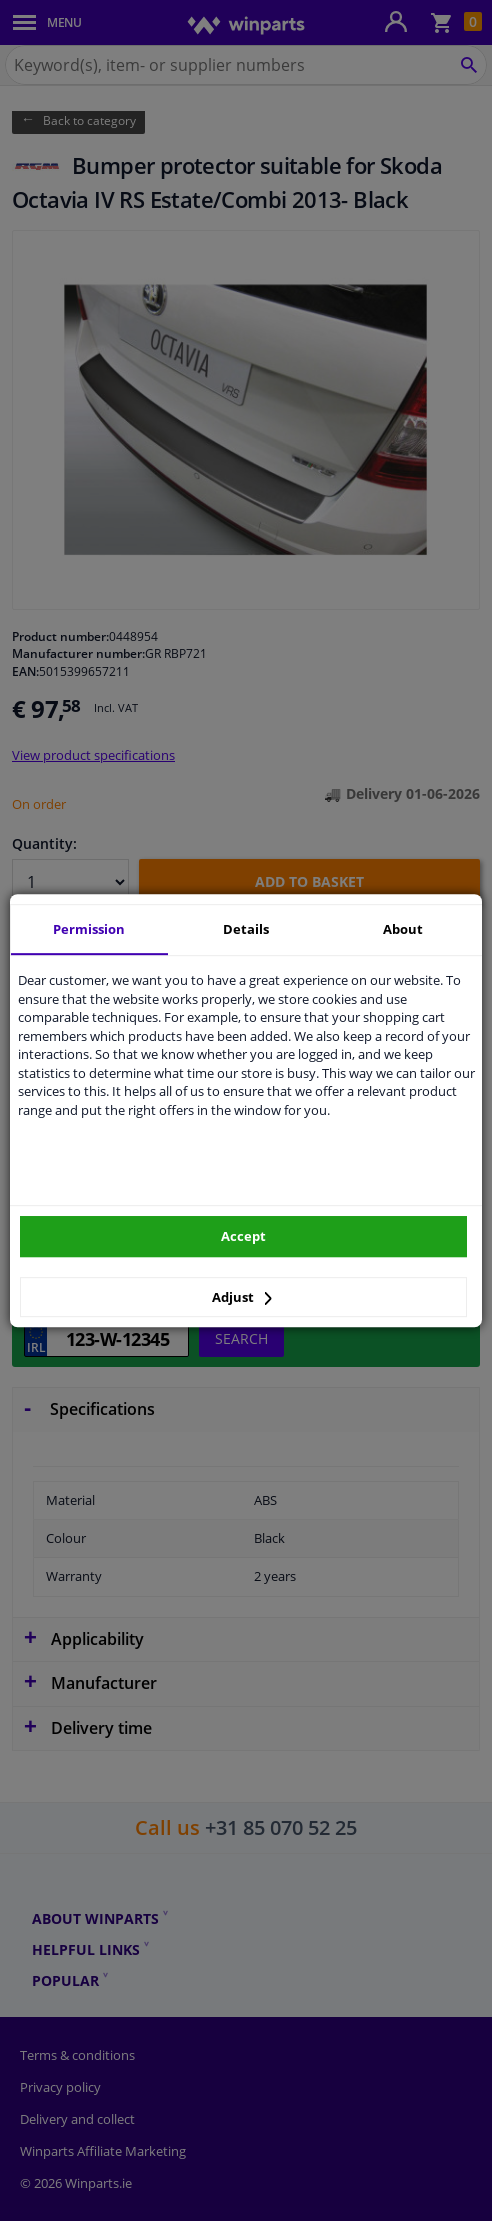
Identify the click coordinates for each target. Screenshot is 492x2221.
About (403, 929)
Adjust (242, 1297)
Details (246, 929)
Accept (243, 1236)
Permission (89, 929)
